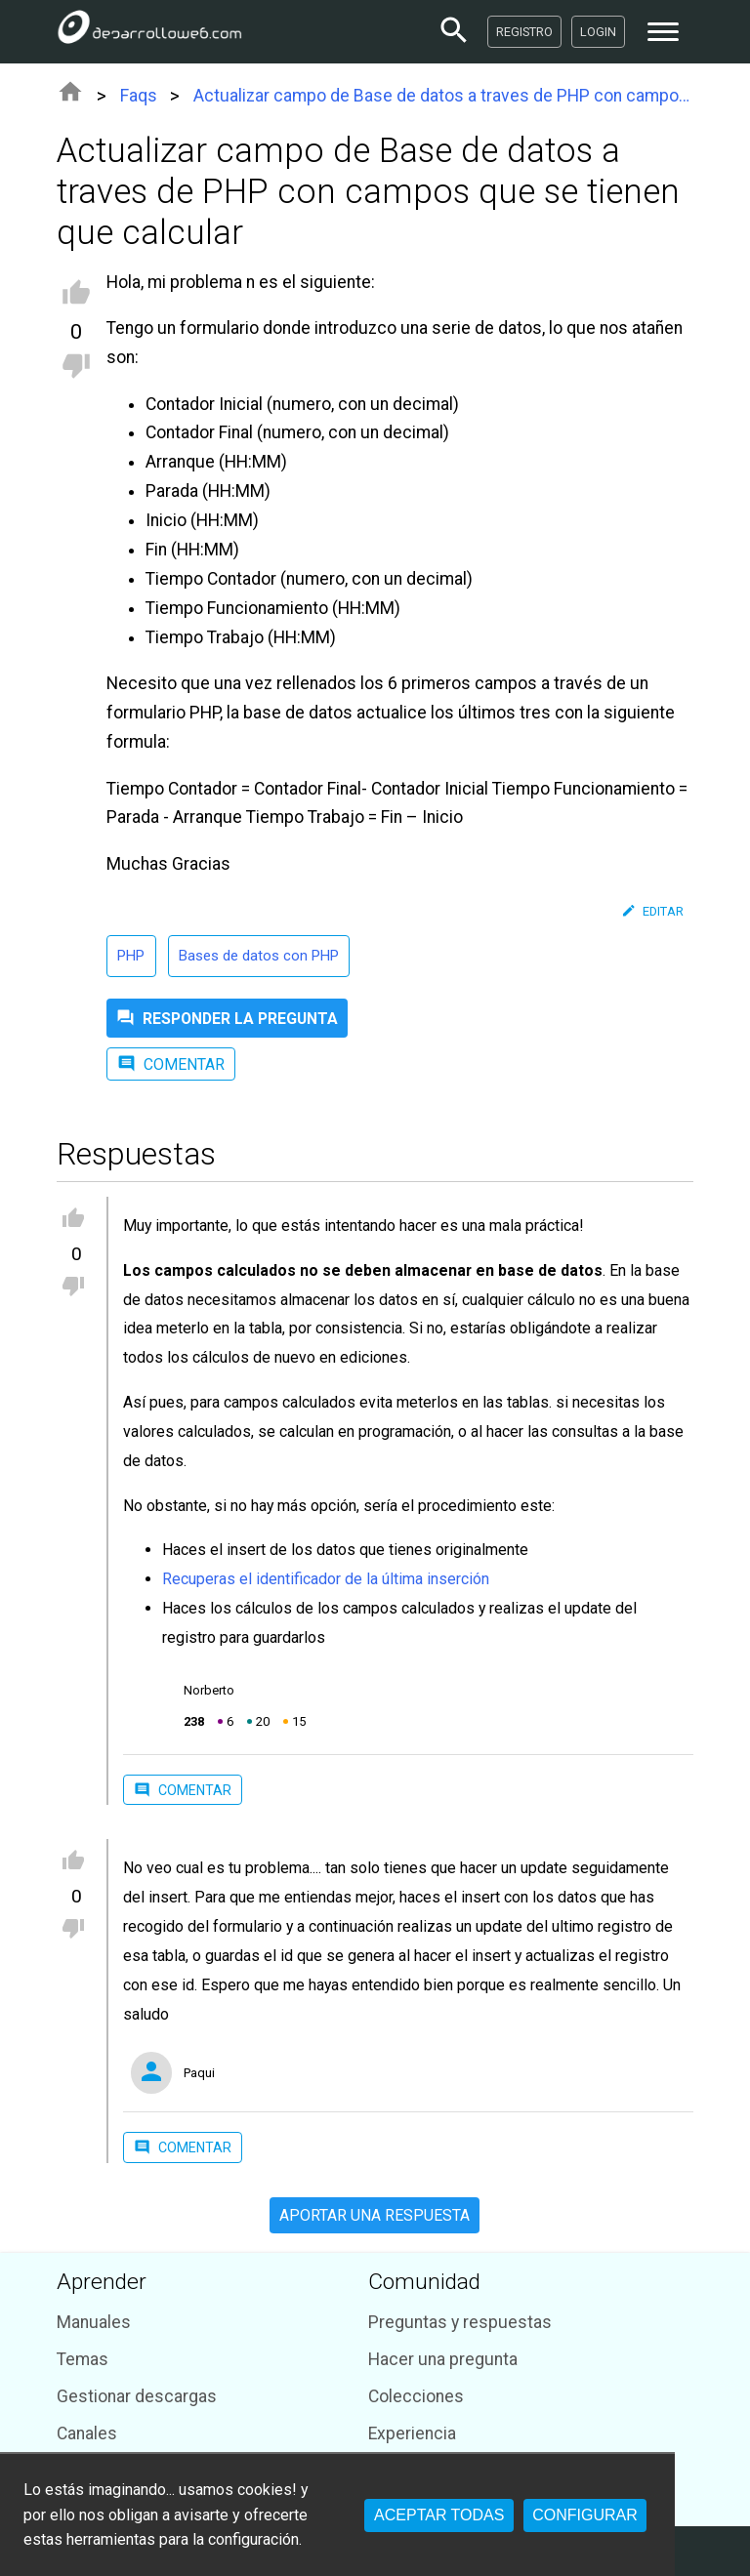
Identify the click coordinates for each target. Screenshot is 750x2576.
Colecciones (416, 2396)
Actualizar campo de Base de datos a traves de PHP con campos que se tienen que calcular (443, 95)
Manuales (94, 2322)
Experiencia (412, 2433)
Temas (82, 2359)
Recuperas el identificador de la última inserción (325, 1579)
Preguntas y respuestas (460, 2322)
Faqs (138, 95)
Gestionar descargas (137, 2396)
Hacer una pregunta (443, 2359)
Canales (87, 2433)
